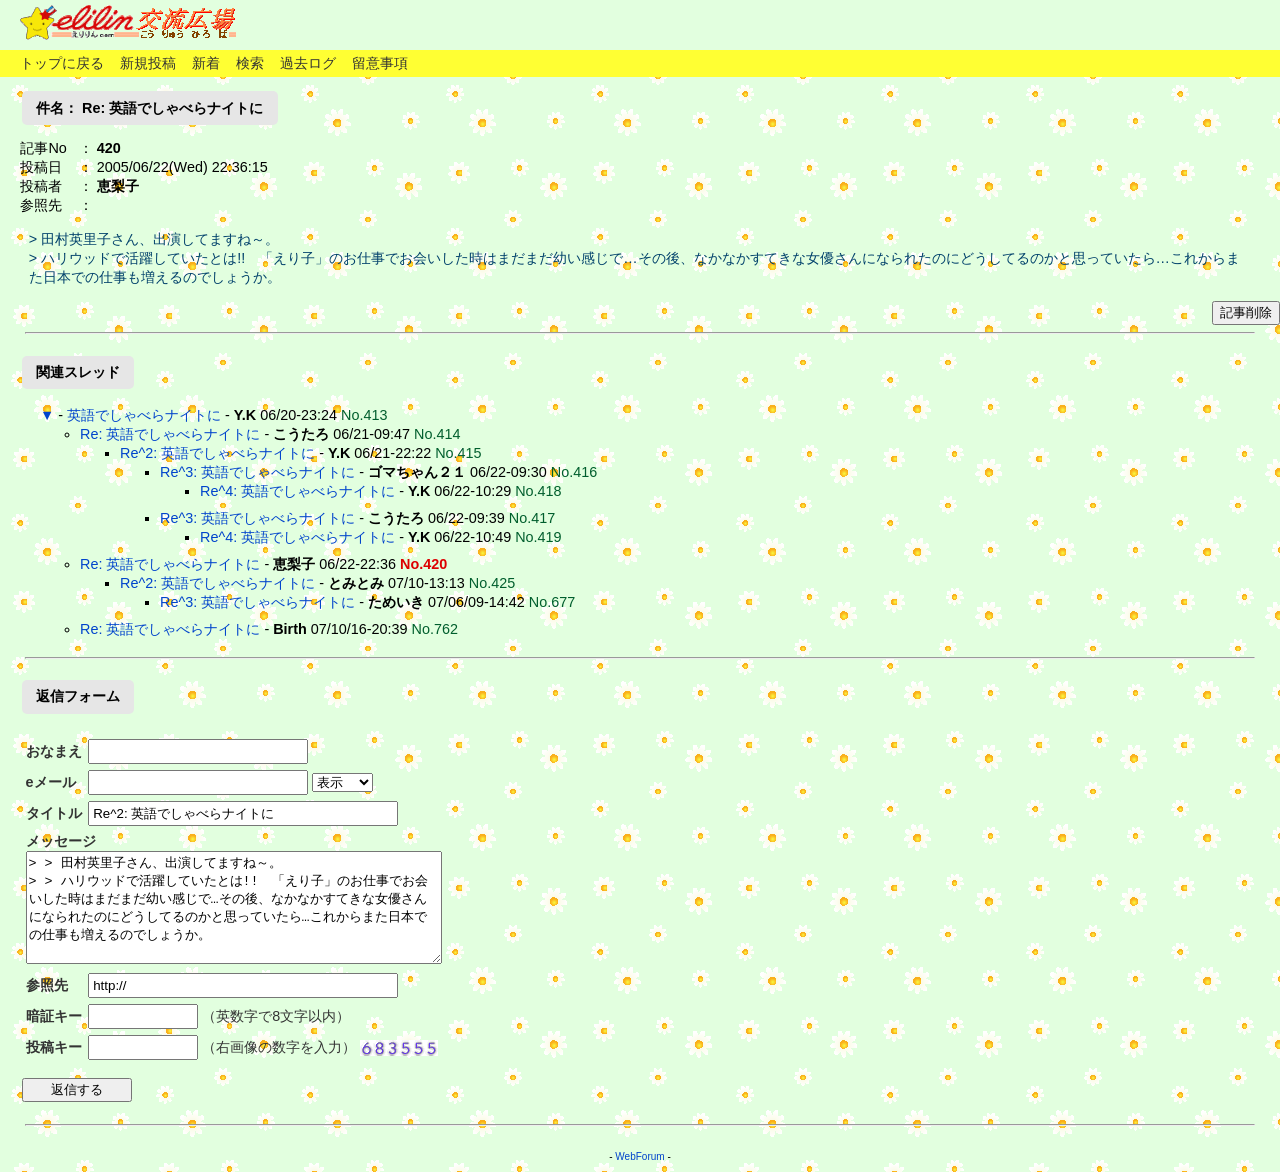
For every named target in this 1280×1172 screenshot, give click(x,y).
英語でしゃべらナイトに (144, 415)
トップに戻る (62, 63)
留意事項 (380, 63)
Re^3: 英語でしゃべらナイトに (257, 472)
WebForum (639, 1156)
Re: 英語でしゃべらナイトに (170, 434)
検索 (250, 63)
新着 (206, 63)
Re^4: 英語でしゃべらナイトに (297, 491)
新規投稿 (148, 63)
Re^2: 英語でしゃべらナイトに (217, 453)
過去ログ (308, 63)
